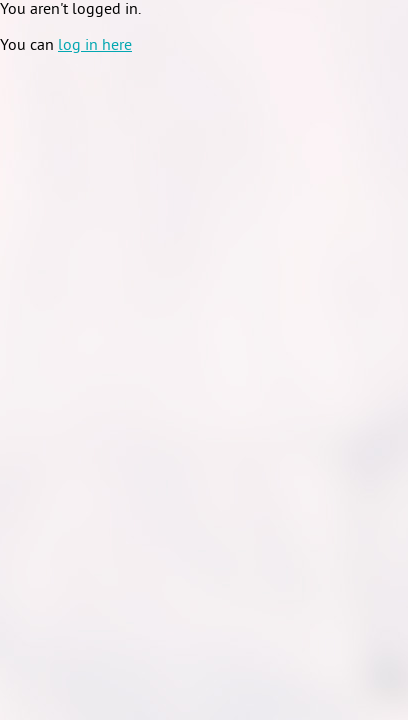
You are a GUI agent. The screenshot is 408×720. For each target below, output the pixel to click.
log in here (95, 46)
